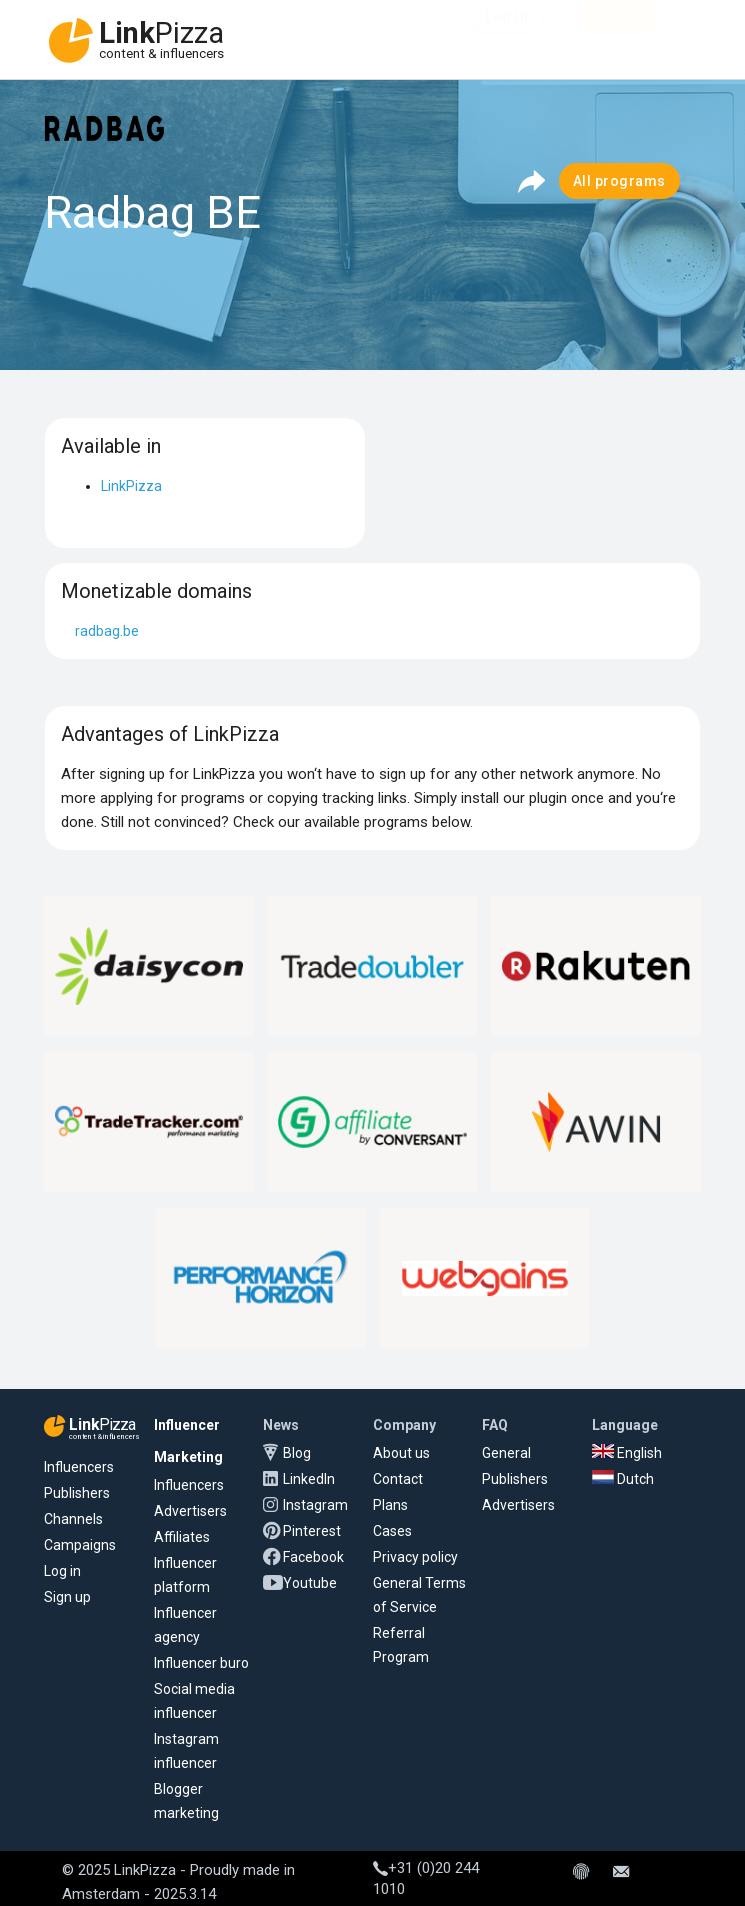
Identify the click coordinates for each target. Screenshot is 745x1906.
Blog (297, 1453)
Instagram (315, 1505)
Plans (390, 1505)
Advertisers (190, 1511)
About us (401, 1453)
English (627, 1453)
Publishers (77, 1493)
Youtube (310, 1583)
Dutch (623, 1479)
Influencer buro (201, 1663)
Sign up (67, 1597)
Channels (73, 1519)
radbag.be (107, 631)
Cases (392, 1531)
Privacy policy (415, 1557)
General (506, 1453)
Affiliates (182, 1537)
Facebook (313, 1557)
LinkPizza (131, 486)
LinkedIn (309, 1479)
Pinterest (312, 1531)
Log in (62, 1571)
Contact (398, 1479)
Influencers (79, 1467)
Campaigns (80, 1545)
